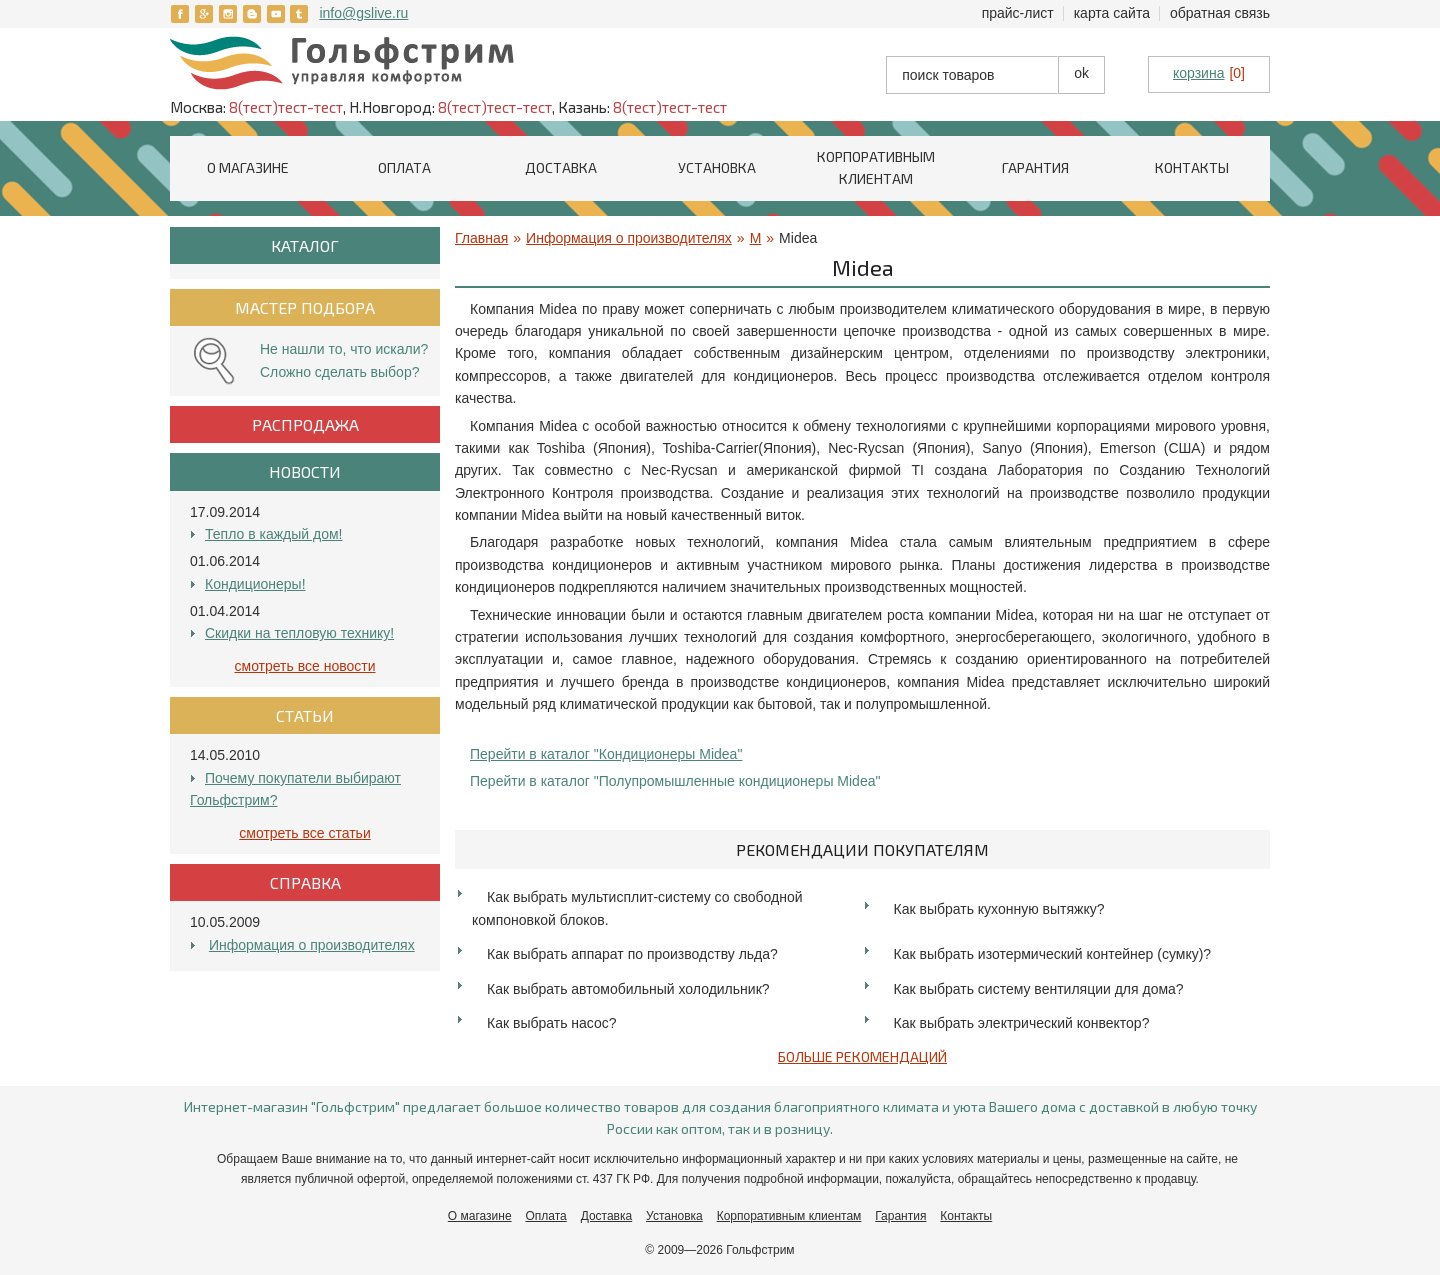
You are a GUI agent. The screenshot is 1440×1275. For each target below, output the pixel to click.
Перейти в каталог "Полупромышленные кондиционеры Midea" (675, 781)
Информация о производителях (312, 945)
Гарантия (1035, 167)
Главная (481, 238)
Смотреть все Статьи (304, 833)
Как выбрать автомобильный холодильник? (628, 989)
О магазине (248, 167)
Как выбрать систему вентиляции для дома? (1039, 989)
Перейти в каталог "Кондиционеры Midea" (606, 754)
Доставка (561, 167)
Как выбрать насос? (552, 1023)
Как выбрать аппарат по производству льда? (632, 954)
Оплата (404, 167)
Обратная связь (1220, 13)
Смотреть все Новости (305, 666)
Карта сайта (1112, 13)
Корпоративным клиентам (789, 1216)
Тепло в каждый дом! (273, 534)
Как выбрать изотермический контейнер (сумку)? (1053, 954)
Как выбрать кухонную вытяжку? (999, 909)
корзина (1198, 73)
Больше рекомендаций (862, 1056)
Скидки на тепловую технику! (299, 633)
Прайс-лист (1018, 13)
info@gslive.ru (363, 13)
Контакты (1192, 167)
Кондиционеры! (255, 584)
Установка (717, 167)
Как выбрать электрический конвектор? (1022, 1023)
